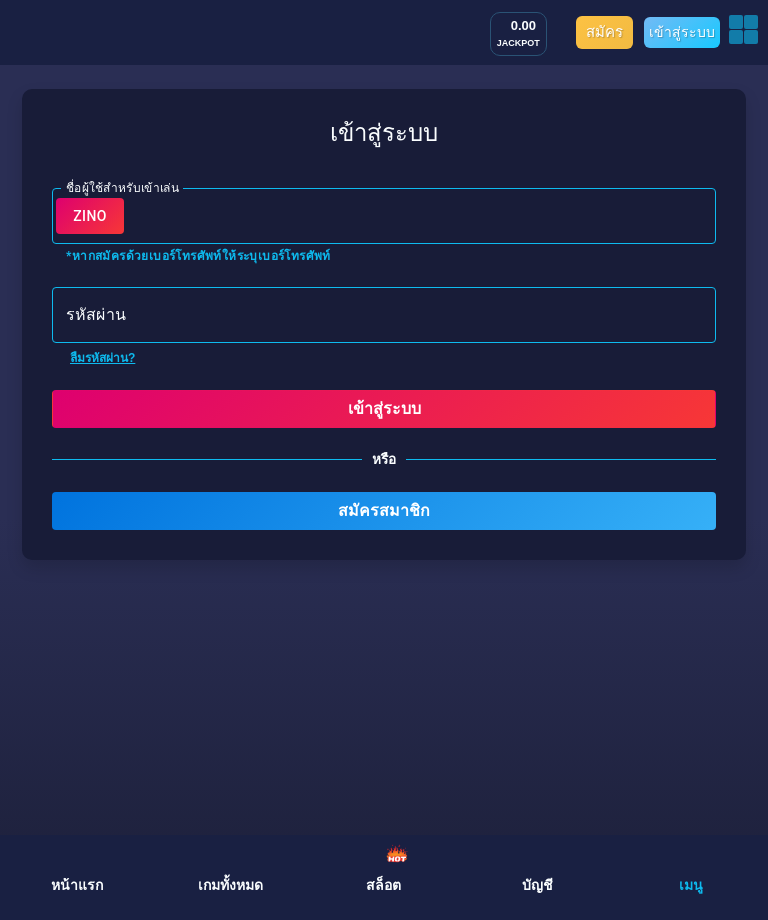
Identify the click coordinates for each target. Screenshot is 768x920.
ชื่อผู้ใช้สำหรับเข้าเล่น (122, 187)
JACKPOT (518, 43)
